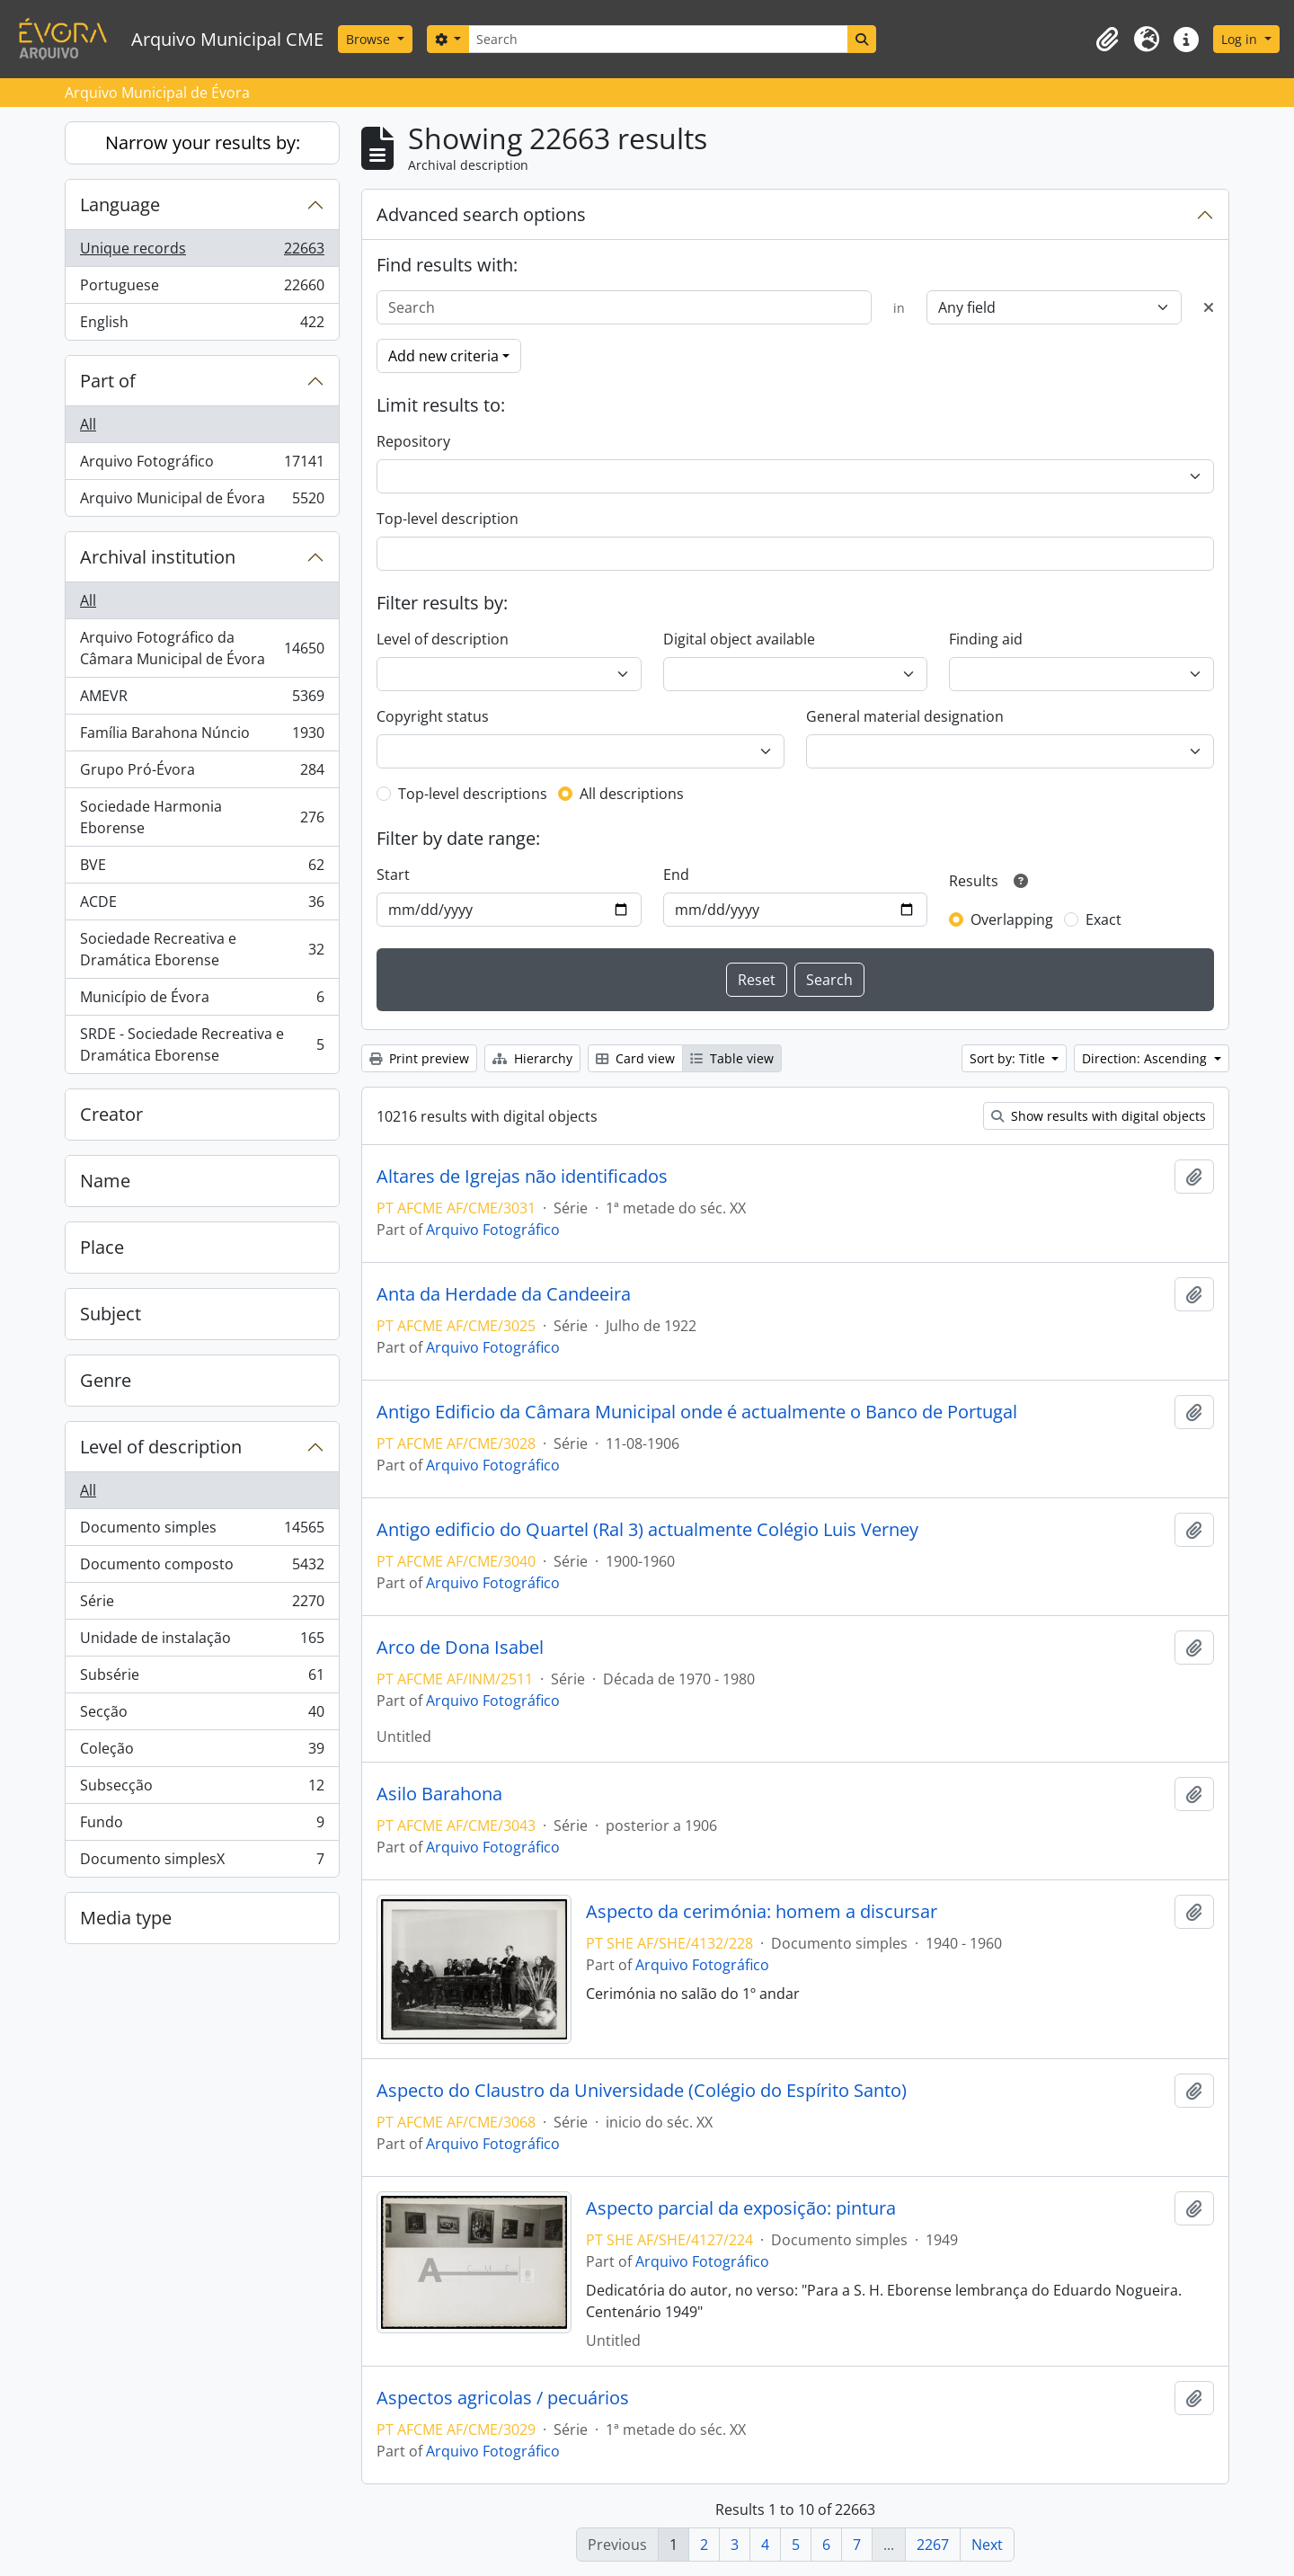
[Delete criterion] (1208, 307)
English (201, 325)
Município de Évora (201, 1001)
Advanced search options (481, 214)
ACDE (201, 905)
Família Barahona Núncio (201, 736)
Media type (126, 1917)
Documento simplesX (201, 1862)
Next (987, 2544)
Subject (110, 1313)
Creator (111, 1114)
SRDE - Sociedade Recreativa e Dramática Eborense (201, 1044)
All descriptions (632, 794)
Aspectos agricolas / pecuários (503, 2398)
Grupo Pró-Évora (201, 773)
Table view (732, 1058)
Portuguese (201, 289)
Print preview (419, 1058)
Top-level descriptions (472, 794)
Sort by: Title (1009, 1058)
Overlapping (1011, 919)
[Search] (657, 39)
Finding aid (986, 639)
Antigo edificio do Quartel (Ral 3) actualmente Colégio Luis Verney (647, 1530)
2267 (933, 2544)
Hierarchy (532, 1058)
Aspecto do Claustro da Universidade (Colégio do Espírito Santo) (642, 2090)
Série (201, 1605)
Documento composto (201, 1568)
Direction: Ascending (1146, 1058)
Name (105, 1180)
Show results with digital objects (1098, 1115)
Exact (1103, 919)
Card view (635, 1058)
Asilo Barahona (439, 1794)
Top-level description (447, 519)
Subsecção (201, 1789)
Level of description (161, 1447)
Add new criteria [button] (443, 356)
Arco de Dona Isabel (460, 1647)
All (88, 424)
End (676, 874)
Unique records (201, 252)
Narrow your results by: (202, 142)
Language (120, 204)
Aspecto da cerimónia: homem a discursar (761, 1912)
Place (102, 1247)
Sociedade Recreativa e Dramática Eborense (201, 949)
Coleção (201, 1752)
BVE (201, 869)
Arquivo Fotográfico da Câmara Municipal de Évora (201, 648)
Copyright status (433, 716)
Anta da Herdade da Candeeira (504, 1294)
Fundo (201, 1826)
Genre (105, 1380)
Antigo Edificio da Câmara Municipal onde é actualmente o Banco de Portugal (697, 1412)
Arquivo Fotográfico (201, 465)
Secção (201, 1715)
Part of (108, 381)
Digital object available (739, 639)
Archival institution (157, 557)
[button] (1107, 39)
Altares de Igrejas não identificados (522, 1176)
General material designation (905, 716)
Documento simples (201, 1531)
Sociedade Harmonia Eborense (201, 817)
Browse (370, 39)
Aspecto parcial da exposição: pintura (741, 2208)
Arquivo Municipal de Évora (201, 501)
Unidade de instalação (201, 1642)
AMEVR (201, 700)
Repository (413, 441)
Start (393, 874)
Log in (1241, 39)
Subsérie (201, 1678)
